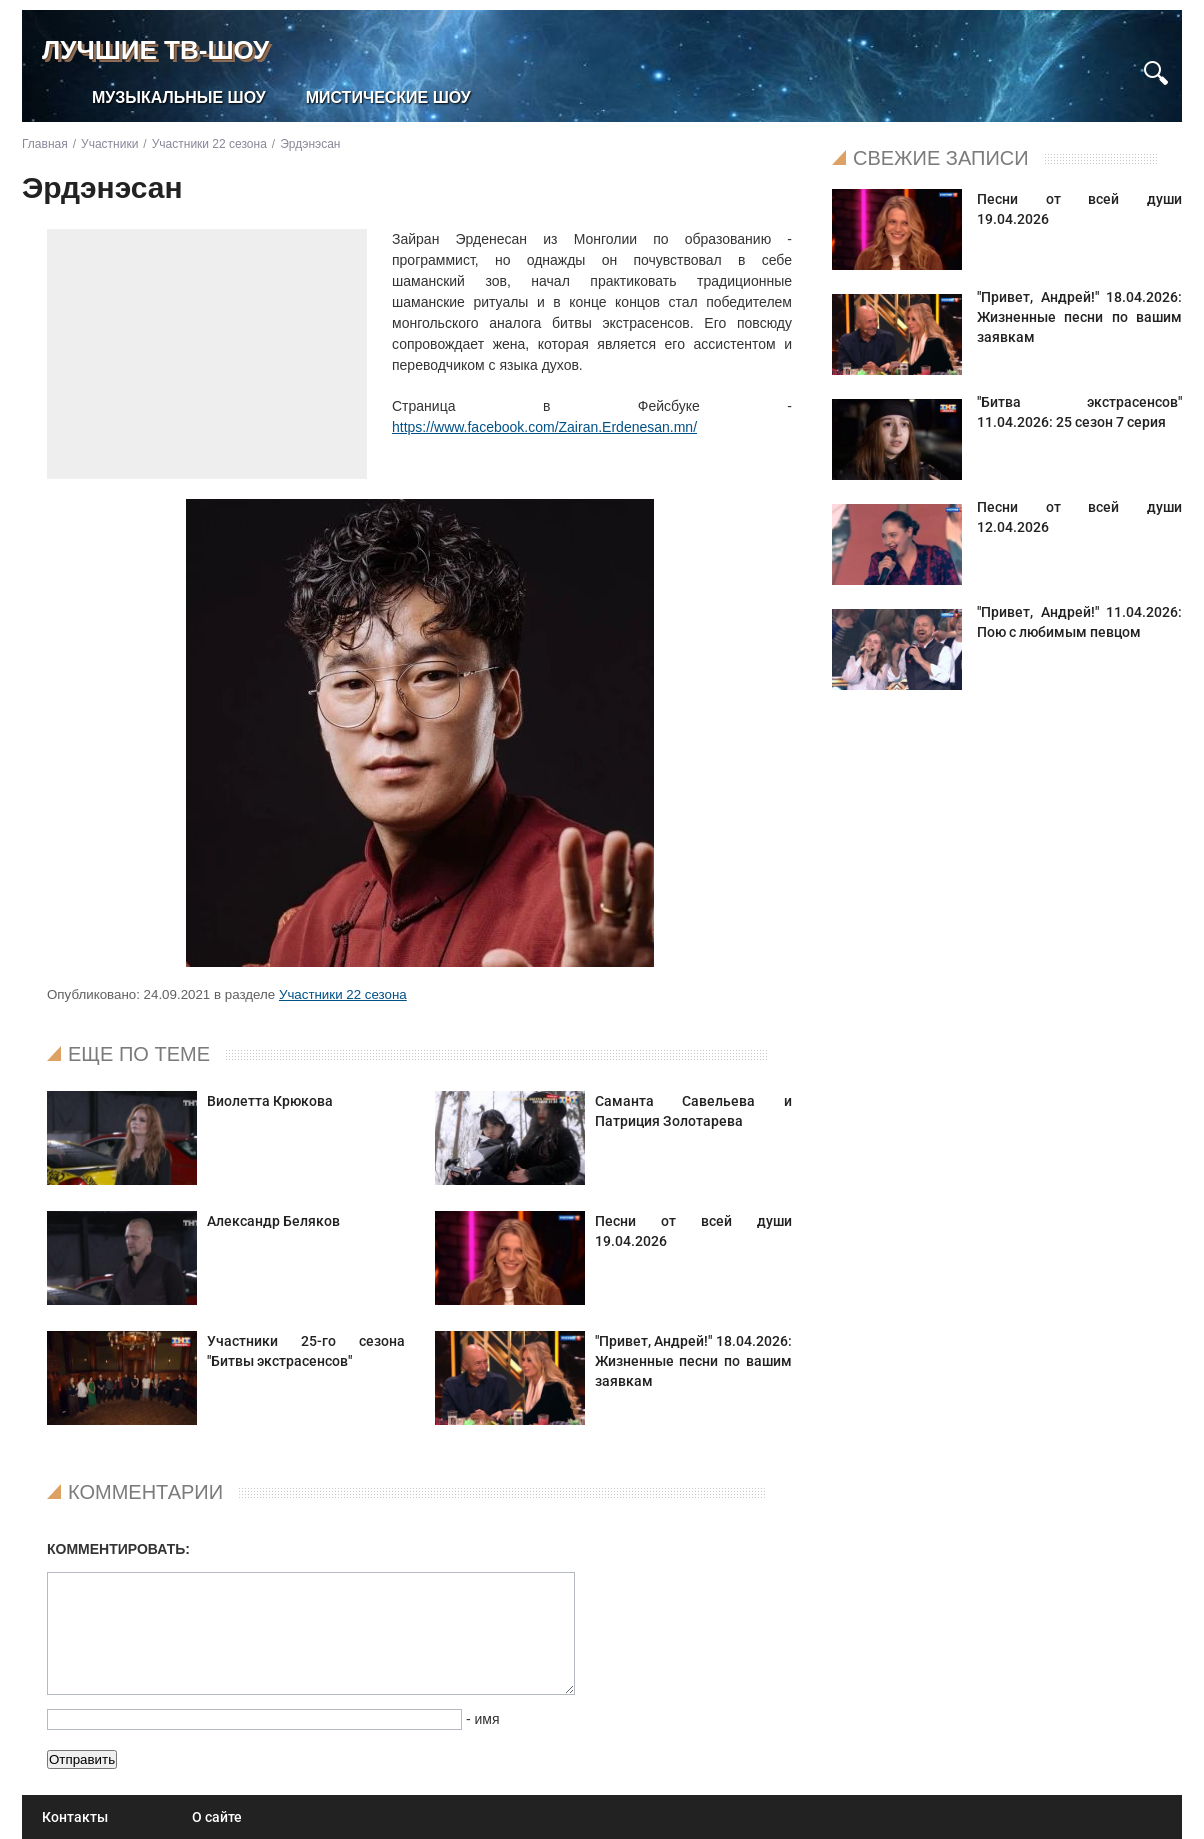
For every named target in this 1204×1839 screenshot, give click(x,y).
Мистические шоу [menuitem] (388, 97)
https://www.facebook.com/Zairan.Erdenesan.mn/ (544, 427)
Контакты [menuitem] (75, 1817)
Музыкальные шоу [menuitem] (179, 97)
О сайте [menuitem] (217, 1817)
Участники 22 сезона (343, 994)
